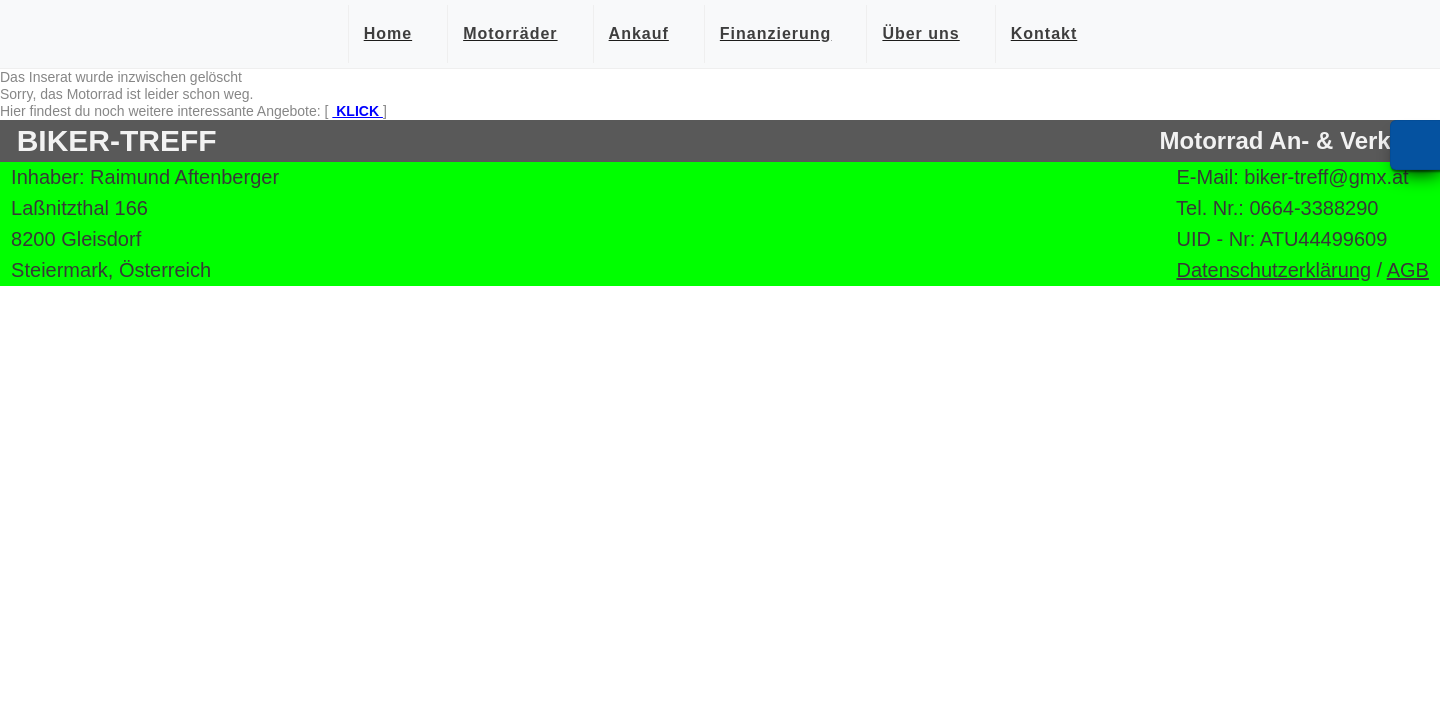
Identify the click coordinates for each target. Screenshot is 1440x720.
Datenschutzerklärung (1273, 270)
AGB (1408, 270)
